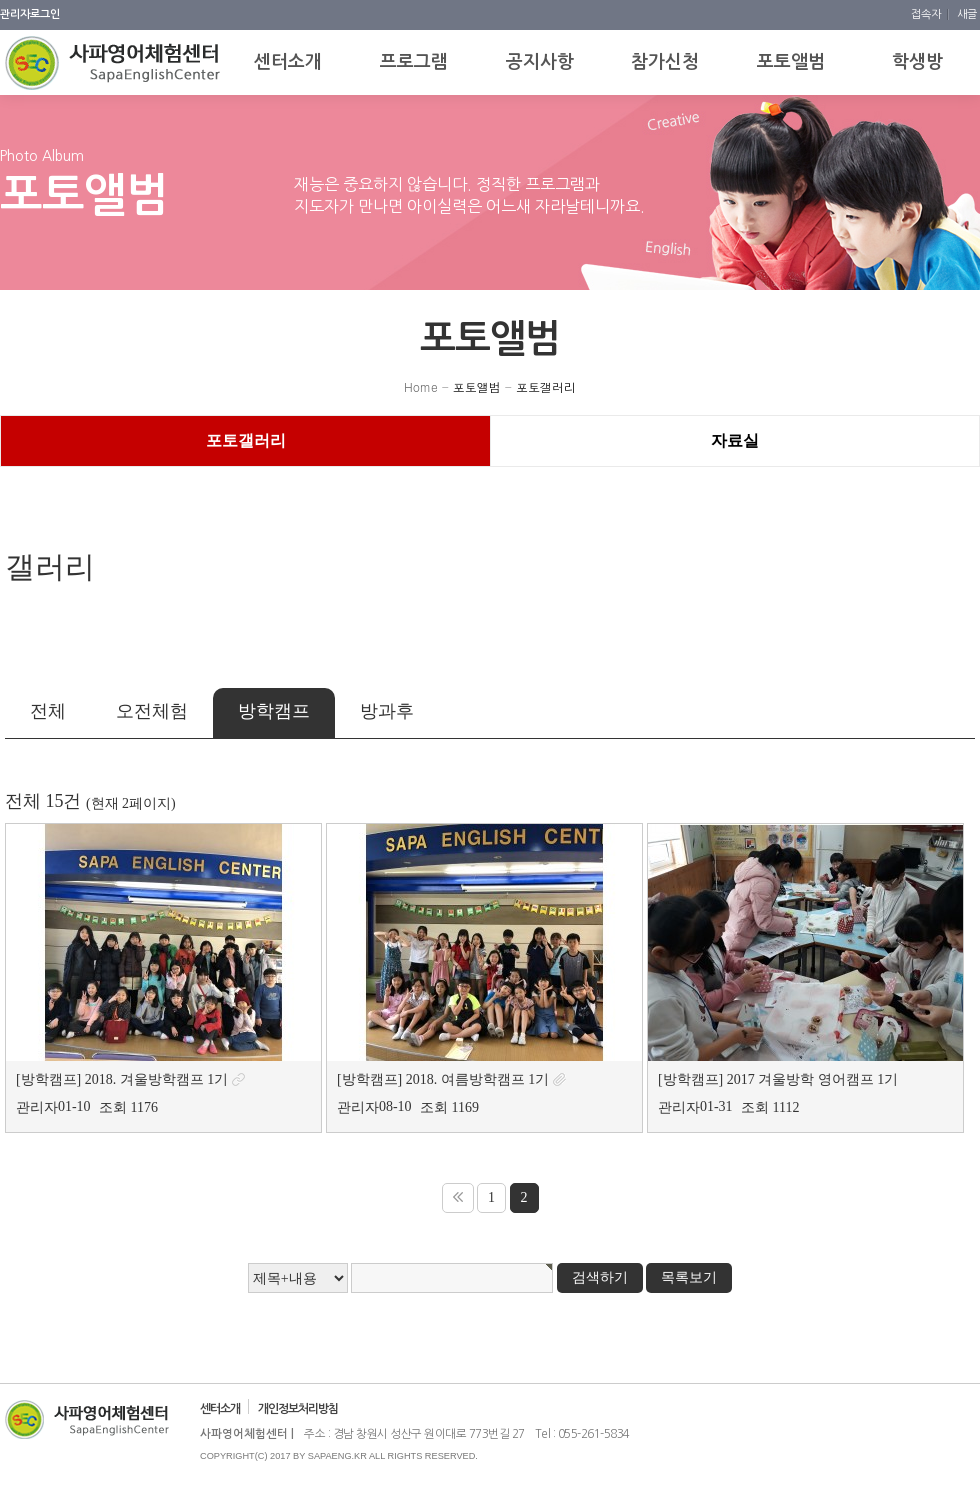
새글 (967, 14)
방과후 (387, 711)
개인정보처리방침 (298, 1409)
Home (421, 386)
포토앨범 (477, 386)
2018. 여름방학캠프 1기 (478, 1079)
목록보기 (689, 1277)
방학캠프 (274, 711)
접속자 (927, 14)
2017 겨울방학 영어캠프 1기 (813, 1079)
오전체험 (152, 711)
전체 (48, 711)
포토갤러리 (546, 386)
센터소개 (220, 1409)
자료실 (735, 440)
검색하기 (600, 1277)
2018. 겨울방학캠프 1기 (157, 1079)
